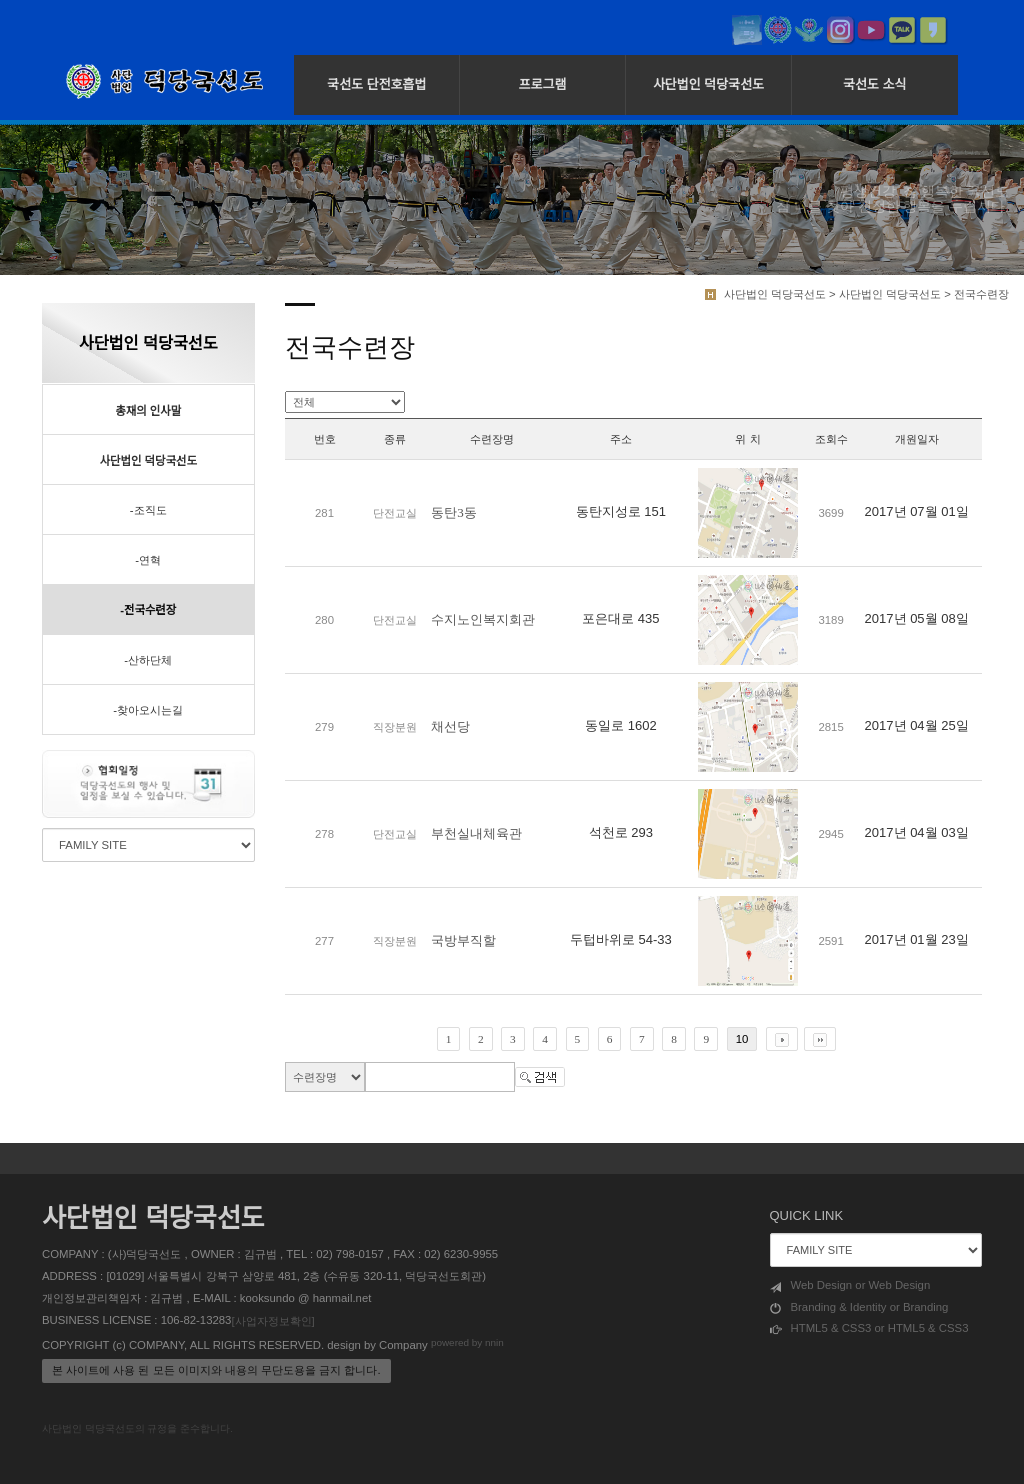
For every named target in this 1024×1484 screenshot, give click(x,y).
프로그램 (543, 84)
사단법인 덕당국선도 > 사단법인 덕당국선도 (832, 294)
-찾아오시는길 (148, 710)
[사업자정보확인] (272, 1321)
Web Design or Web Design (850, 1286)
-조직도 (148, 510)
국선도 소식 (874, 84)
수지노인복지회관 (483, 619)
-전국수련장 (148, 610)
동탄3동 (454, 512)
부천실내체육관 (476, 833)
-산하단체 (148, 660)
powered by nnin (467, 1342)
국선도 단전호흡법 (376, 84)
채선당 (450, 726)
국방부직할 (463, 940)
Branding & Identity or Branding (859, 1308)
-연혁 (148, 560)
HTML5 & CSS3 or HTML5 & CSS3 (869, 1329)
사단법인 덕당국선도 (708, 84)
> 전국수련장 (976, 294)
